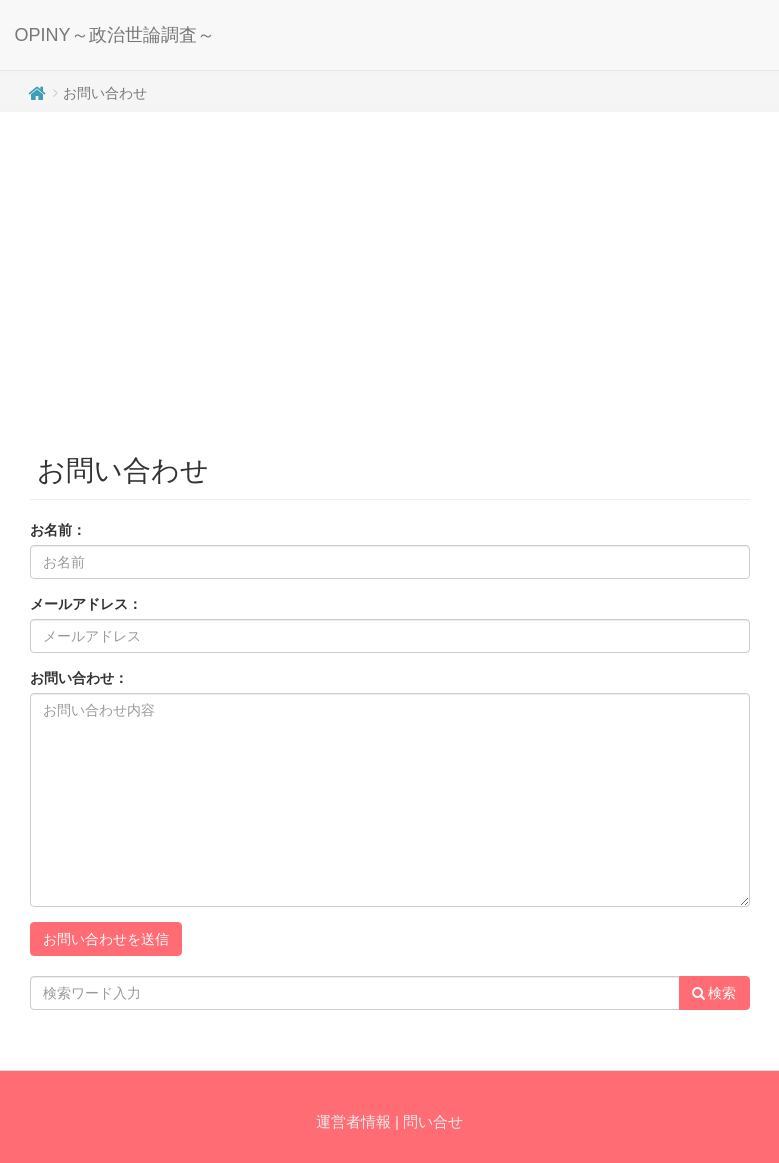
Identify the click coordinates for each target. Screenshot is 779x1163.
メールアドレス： (86, 604)
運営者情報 (353, 1121)
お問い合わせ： (79, 678)
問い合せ (433, 1121)
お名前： (58, 530)
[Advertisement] (390, 272)
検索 (714, 993)
